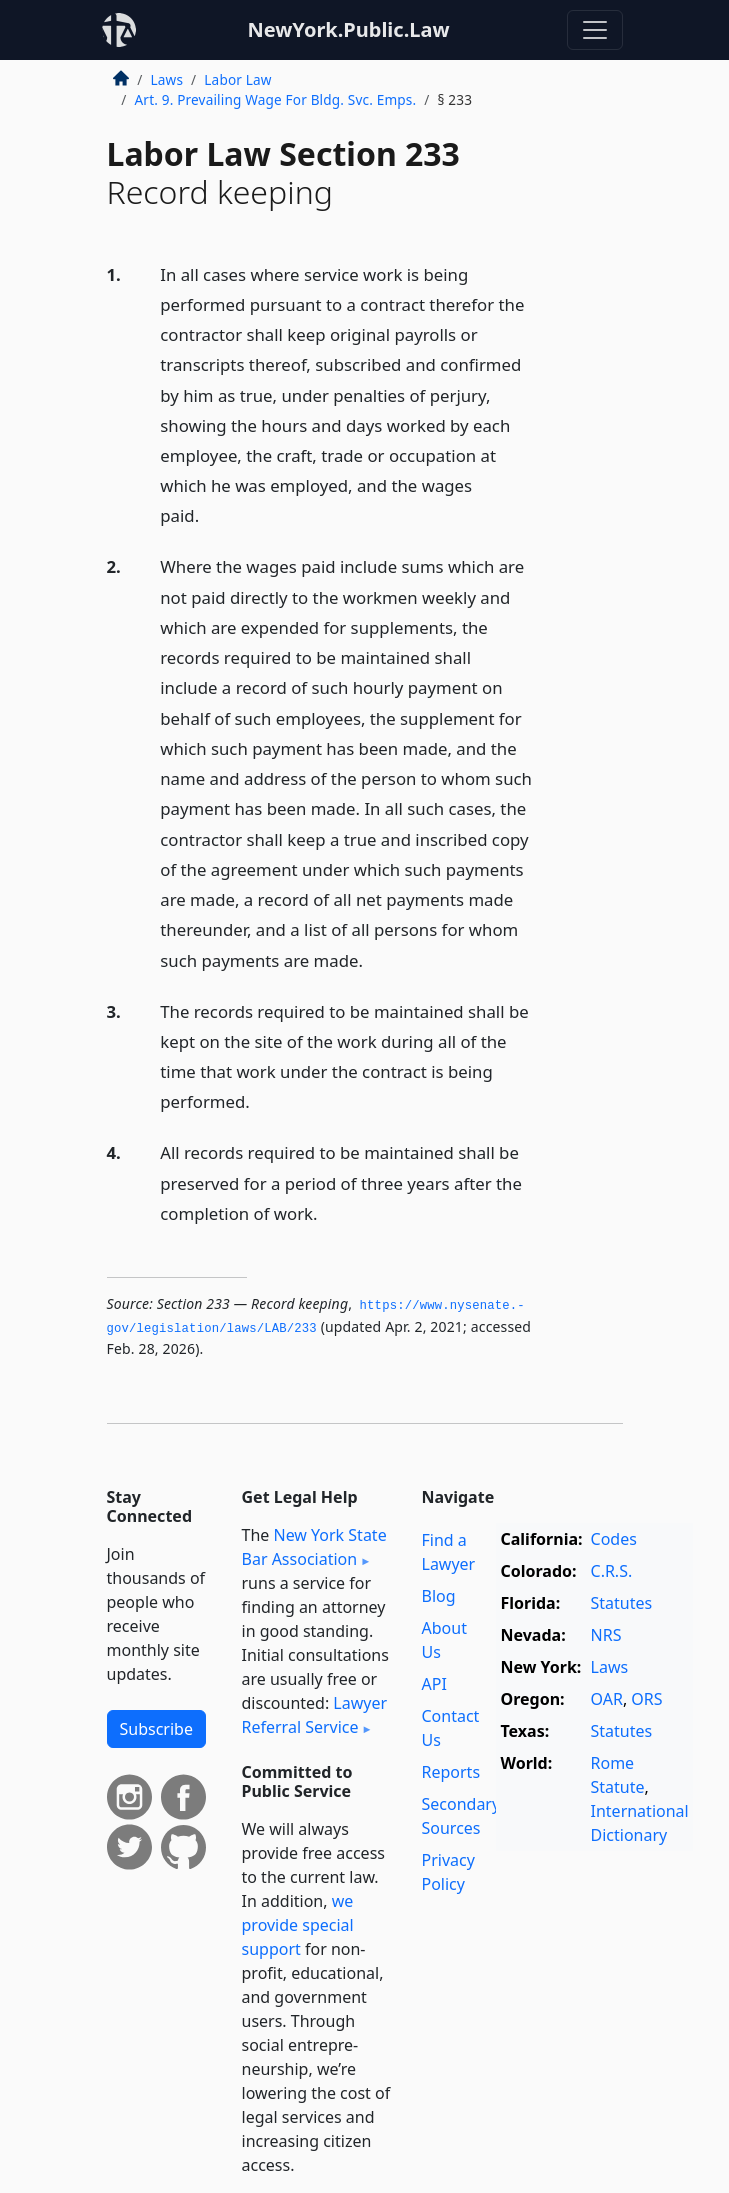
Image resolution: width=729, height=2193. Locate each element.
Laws (167, 79)
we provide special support (298, 1925)
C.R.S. (612, 1571)
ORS (646, 1699)
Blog (439, 1596)
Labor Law (237, 79)
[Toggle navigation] (595, 30)
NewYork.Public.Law (348, 29)
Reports (451, 1772)
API (434, 1684)
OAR (607, 1699)
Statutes (622, 1603)
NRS (606, 1635)
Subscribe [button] (156, 1729)
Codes (614, 1539)
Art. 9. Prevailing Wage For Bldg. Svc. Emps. (276, 99)
